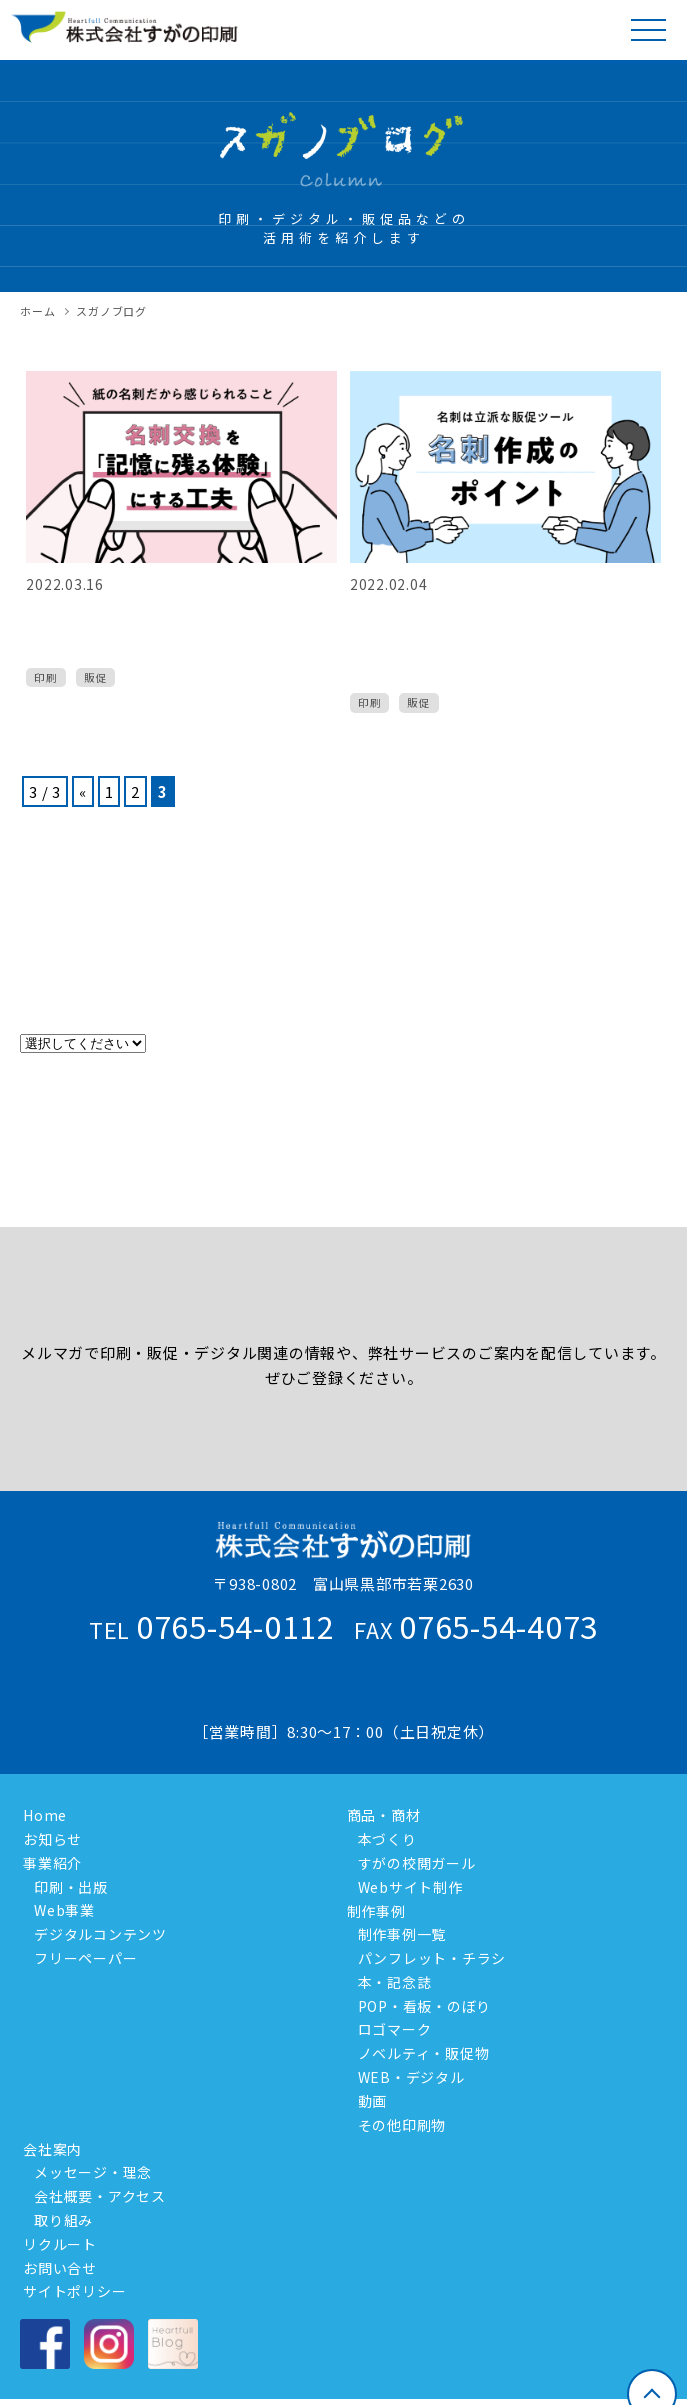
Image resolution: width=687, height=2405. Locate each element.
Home (42, 1815)
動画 (373, 2101)
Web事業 (64, 1910)
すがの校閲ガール (417, 1863)
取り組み (63, 2220)
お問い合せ (57, 2267)
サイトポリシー (71, 2291)
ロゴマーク (395, 2029)
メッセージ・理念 (93, 2172)
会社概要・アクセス (100, 2196)
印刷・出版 (71, 1887)
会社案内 (49, 2148)
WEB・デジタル (411, 2077)
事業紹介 (49, 1863)
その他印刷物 (402, 2125)
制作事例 (373, 1910)
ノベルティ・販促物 (424, 2053)
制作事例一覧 (402, 1934)
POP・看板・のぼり (425, 2006)
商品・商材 (381, 1815)
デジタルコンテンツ (100, 1934)
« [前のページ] (83, 791)
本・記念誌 (395, 1982)
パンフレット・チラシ (432, 1958)
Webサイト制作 (410, 1887)
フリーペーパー (85, 1958)
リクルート (57, 2244)
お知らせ (49, 1839)
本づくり (387, 1839)
